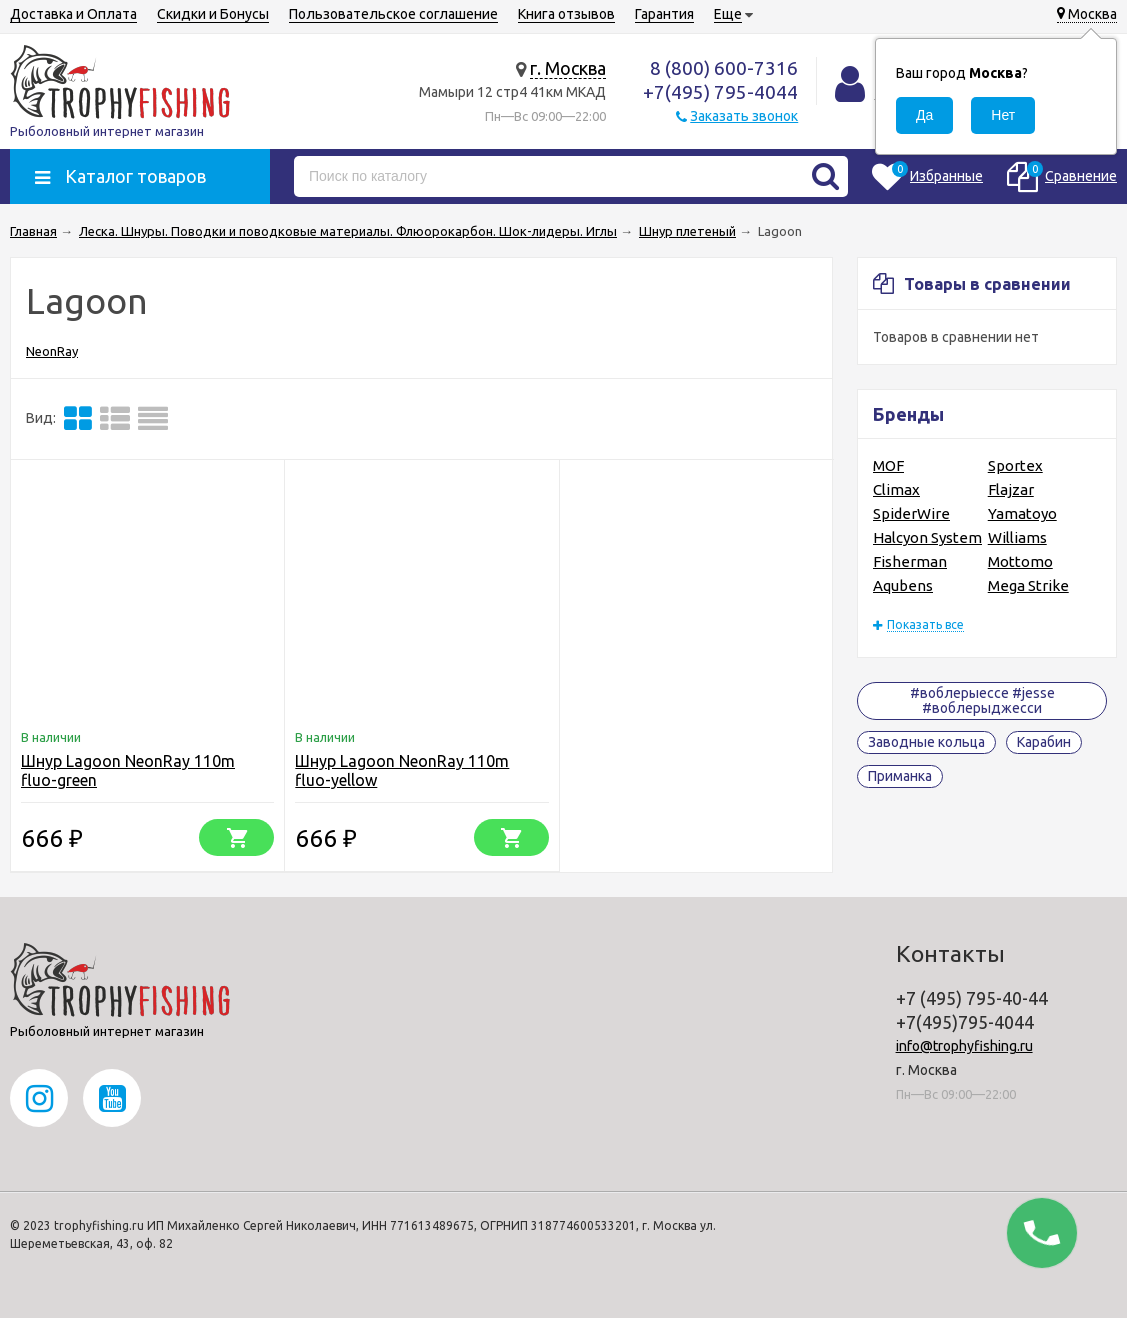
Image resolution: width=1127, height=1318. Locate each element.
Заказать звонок (744, 116)
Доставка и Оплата (73, 14)
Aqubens (903, 585)
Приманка (900, 776)
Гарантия (664, 14)
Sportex (1015, 465)
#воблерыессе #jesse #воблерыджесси (982, 700)
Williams (1017, 537)
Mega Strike (1028, 585)
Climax (896, 489)
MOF (888, 465)
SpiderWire (911, 513)
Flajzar (1011, 489)
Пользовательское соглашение (393, 14)
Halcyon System (927, 537)
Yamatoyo (1022, 513)
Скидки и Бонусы (213, 14)
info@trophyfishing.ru (964, 1046)
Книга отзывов (566, 14)
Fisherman (910, 561)
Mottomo (1020, 561)
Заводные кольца (926, 742)
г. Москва (568, 68)
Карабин (1044, 742)
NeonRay (52, 351)
